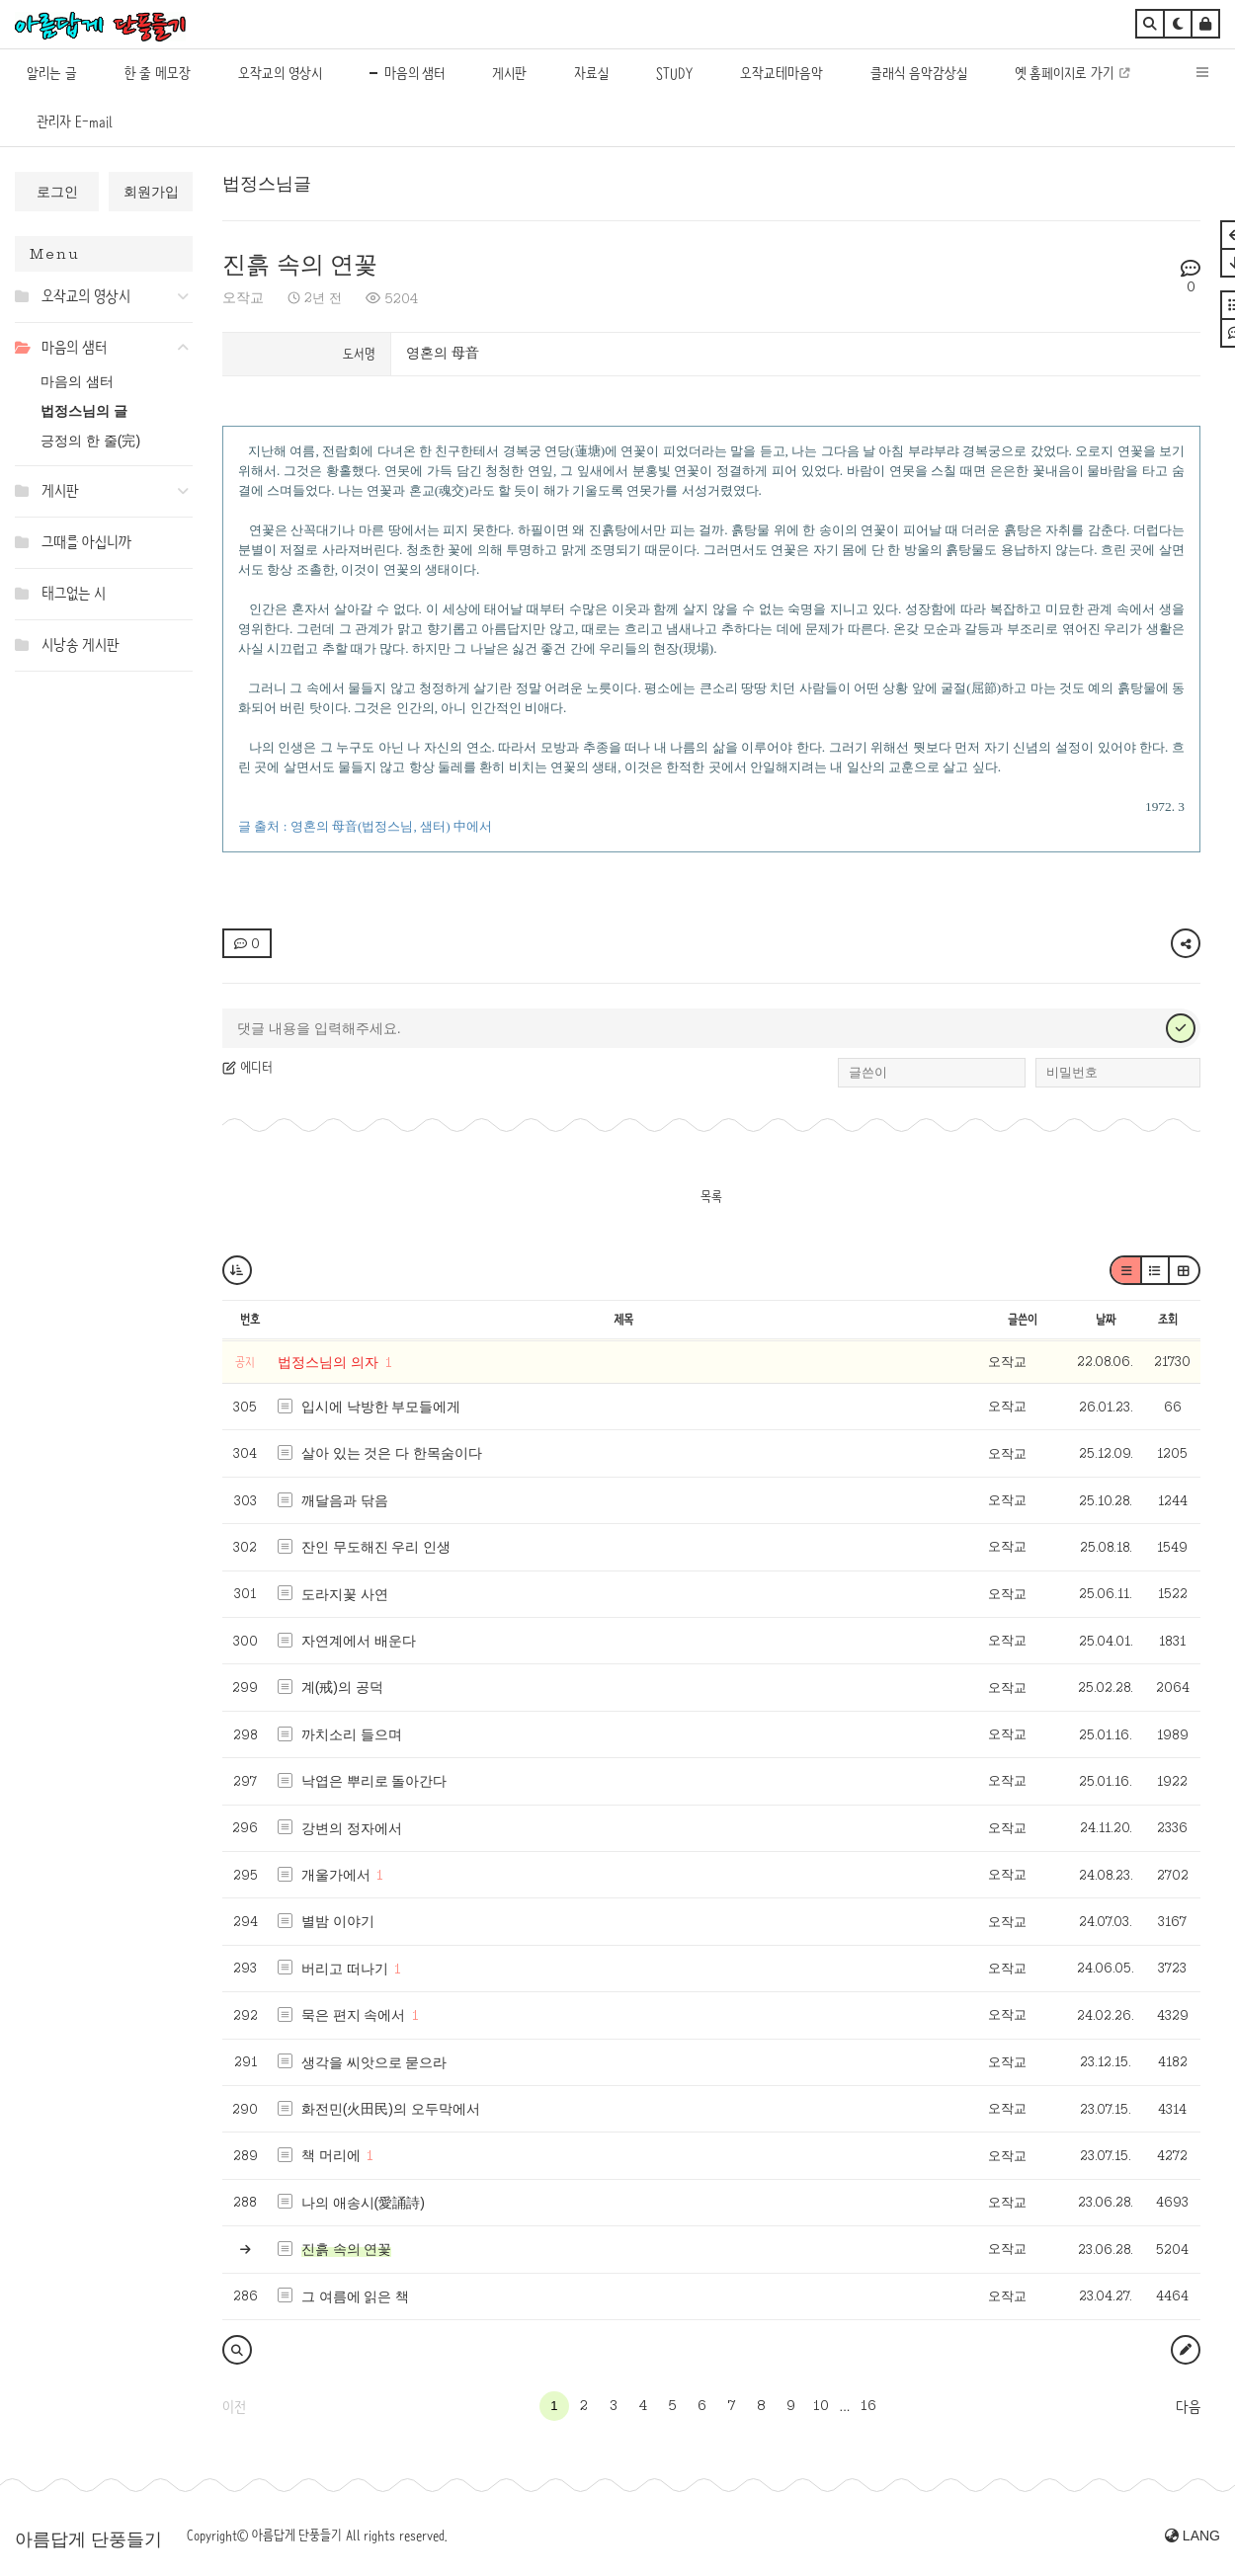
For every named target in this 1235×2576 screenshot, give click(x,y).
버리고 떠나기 (344, 1968)
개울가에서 (335, 1875)
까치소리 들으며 (351, 1734)
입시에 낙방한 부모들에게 (381, 1406)
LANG (1192, 2535)
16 (868, 2405)
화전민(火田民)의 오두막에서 (390, 2109)
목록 (711, 1196)
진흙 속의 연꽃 (299, 264)
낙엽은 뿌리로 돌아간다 (374, 1781)
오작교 (243, 297)
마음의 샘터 (77, 381)
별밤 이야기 (337, 1921)
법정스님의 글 (84, 411)
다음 (1188, 2407)
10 (821, 2405)
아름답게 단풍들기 (88, 2539)
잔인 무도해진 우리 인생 (376, 1547)
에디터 (247, 1067)
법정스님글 (266, 184)
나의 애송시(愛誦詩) (363, 2203)
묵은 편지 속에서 (353, 2015)
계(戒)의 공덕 (342, 1687)
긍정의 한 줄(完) (90, 440)
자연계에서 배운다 (358, 1641)
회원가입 (151, 192)
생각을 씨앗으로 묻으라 (374, 2062)
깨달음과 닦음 (344, 1500)
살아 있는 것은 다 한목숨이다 (392, 1453)
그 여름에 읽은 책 (355, 2296)
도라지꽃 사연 (344, 1594)
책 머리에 (331, 2155)
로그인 (57, 192)
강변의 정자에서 (351, 1828)
